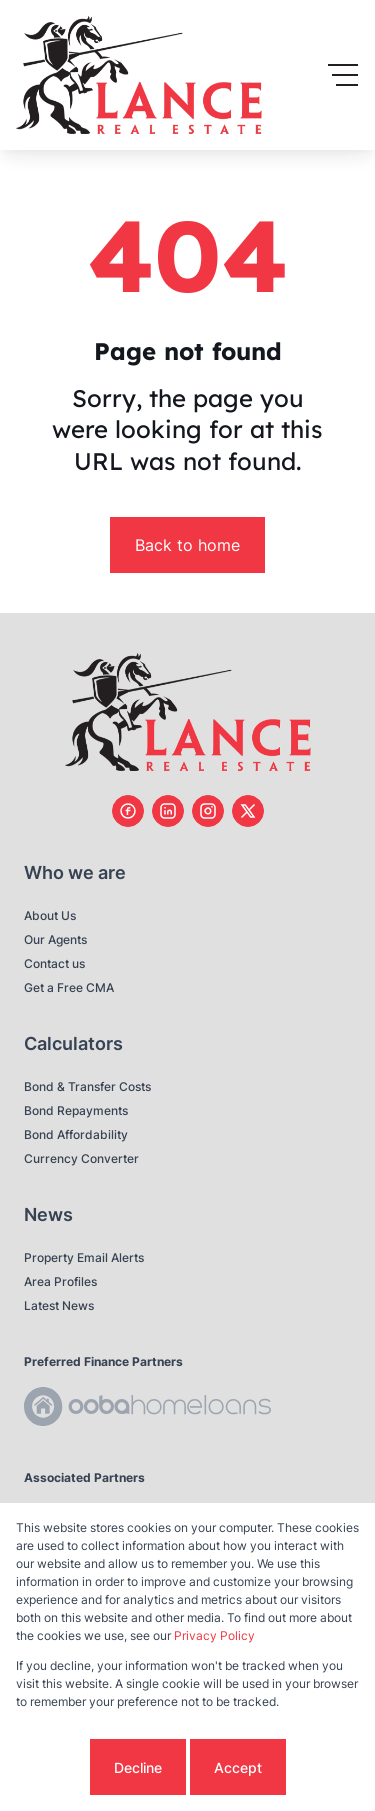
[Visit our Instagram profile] (208, 811)
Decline (138, 1767)
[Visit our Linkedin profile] (168, 811)
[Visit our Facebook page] (128, 811)
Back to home (187, 545)
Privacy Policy (214, 1635)
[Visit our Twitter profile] (248, 811)
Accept (238, 1767)
